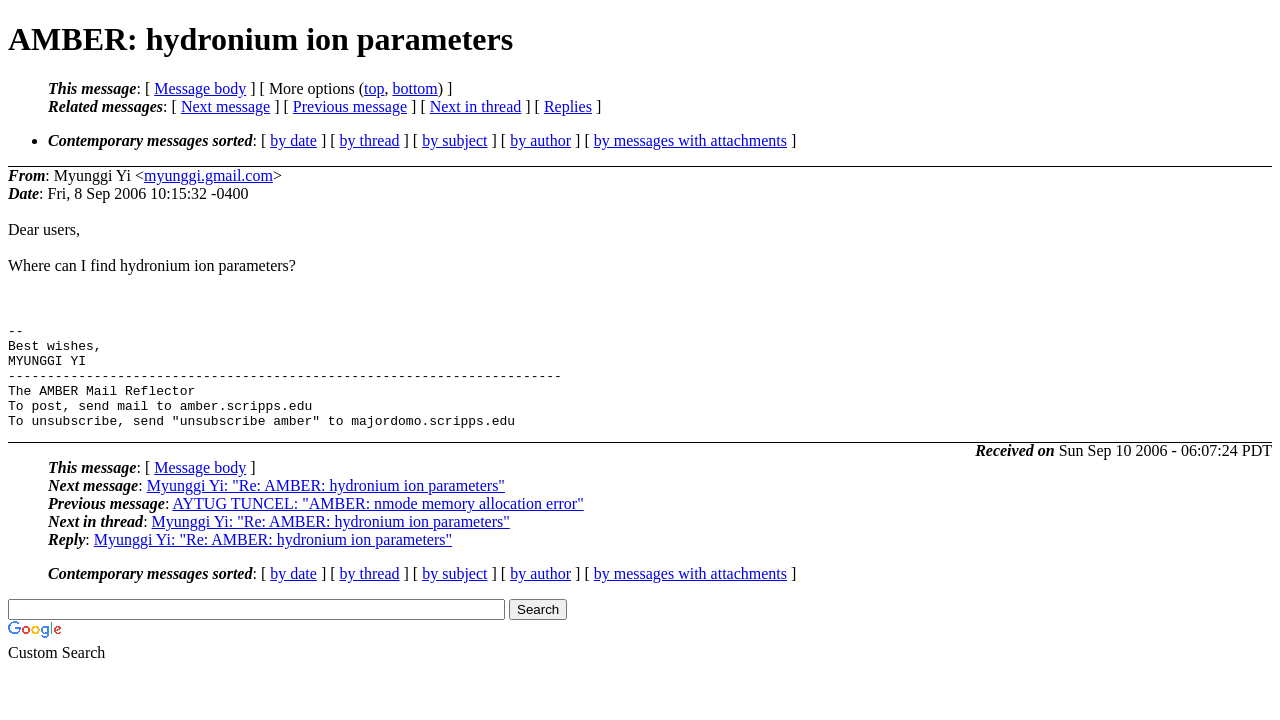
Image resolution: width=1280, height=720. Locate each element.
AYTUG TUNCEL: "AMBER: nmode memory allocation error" (377, 524)
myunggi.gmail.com (208, 175)
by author (540, 140)
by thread (370, 140)
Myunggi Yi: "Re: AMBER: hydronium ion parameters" (326, 506)
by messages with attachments (690, 140)
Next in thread (476, 106)
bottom (414, 88)
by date (293, 140)
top (374, 88)
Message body (200, 88)
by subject (454, 140)
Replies (568, 106)
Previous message (350, 106)
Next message (225, 106)
